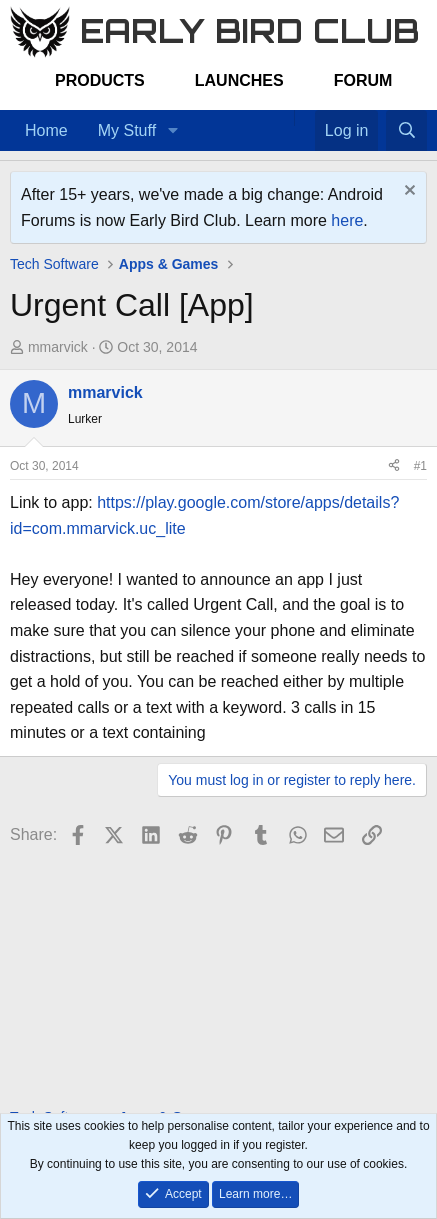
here (347, 220)
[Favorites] (304, 118)
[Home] (284, 118)
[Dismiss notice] (407, 192)
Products (100, 80)
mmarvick (58, 347)
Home (46, 130)
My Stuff (127, 130)
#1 (420, 466)
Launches (239, 80)
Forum (363, 80)
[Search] (406, 131)
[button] (172, 131)
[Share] (394, 466)
